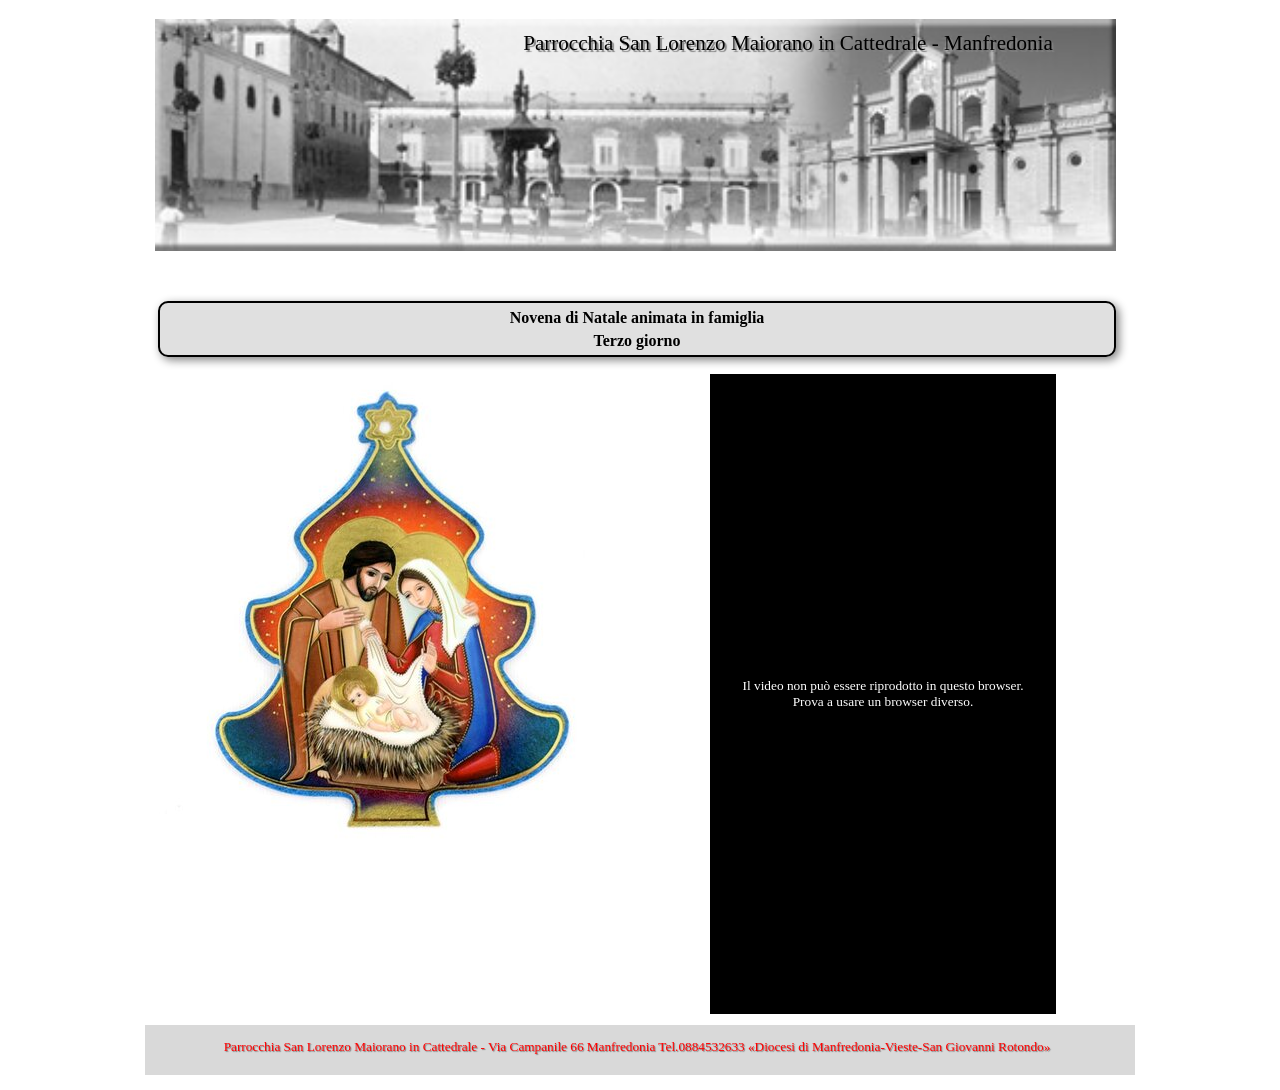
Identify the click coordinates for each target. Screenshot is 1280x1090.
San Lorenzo (195, 280)
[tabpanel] (637, 329)
